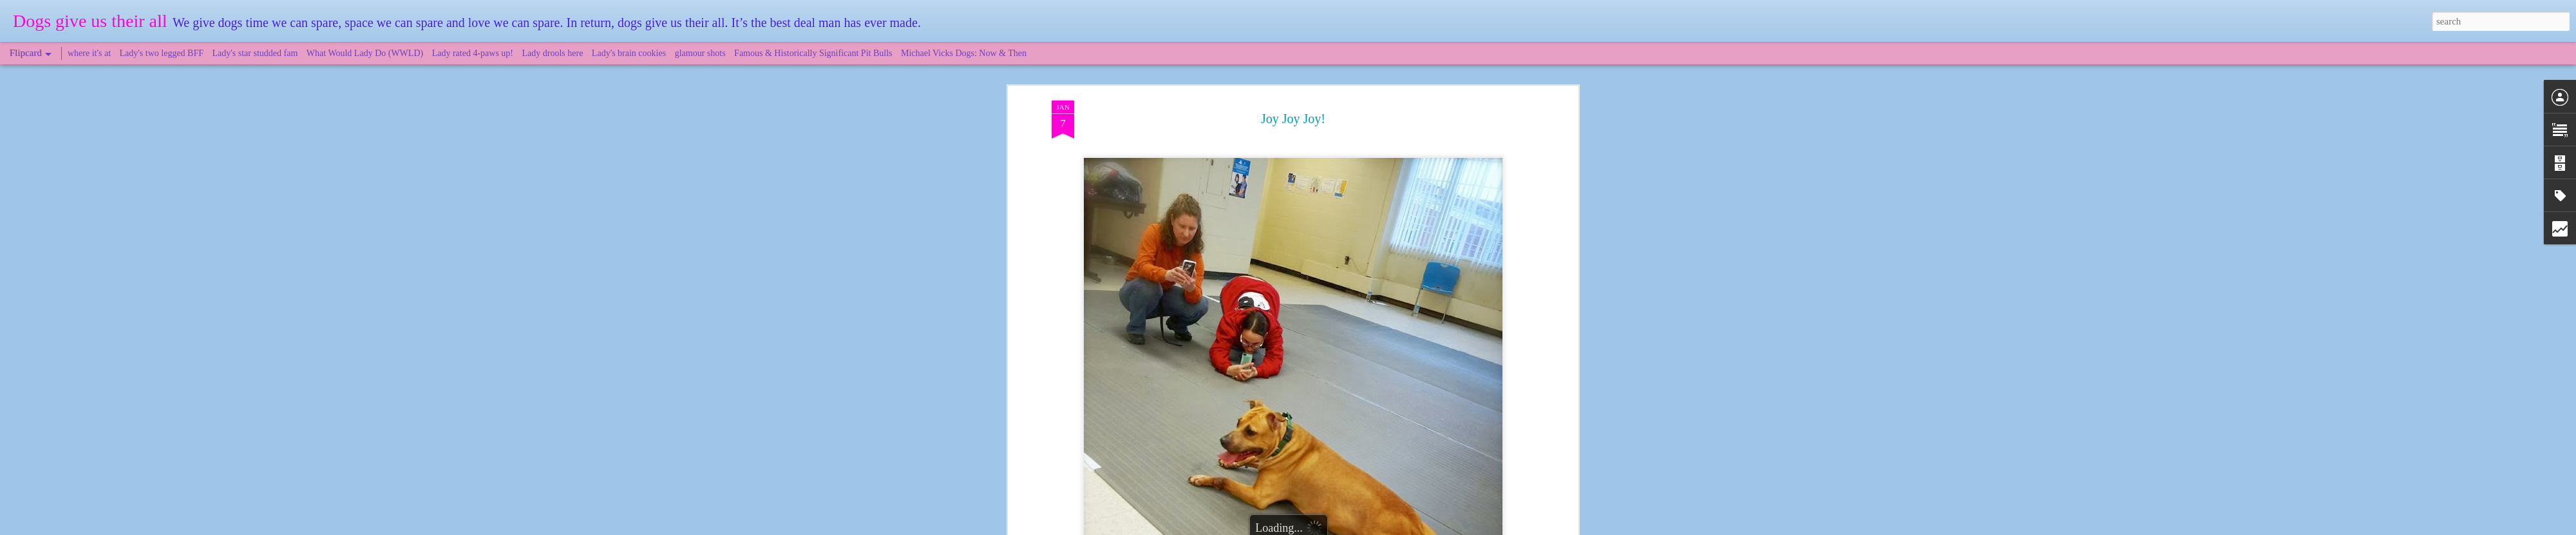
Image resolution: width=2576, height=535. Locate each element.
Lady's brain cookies (629, 53)
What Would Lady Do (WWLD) (365, 53)
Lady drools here (552, 53)
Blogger (1347, 528)
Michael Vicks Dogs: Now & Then (964, 53)
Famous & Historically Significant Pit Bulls (813, 53)
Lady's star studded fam (255, 53)
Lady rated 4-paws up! (472, 53)
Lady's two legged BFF (162, 53)
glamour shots (700, 53)
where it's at (89, 53)
